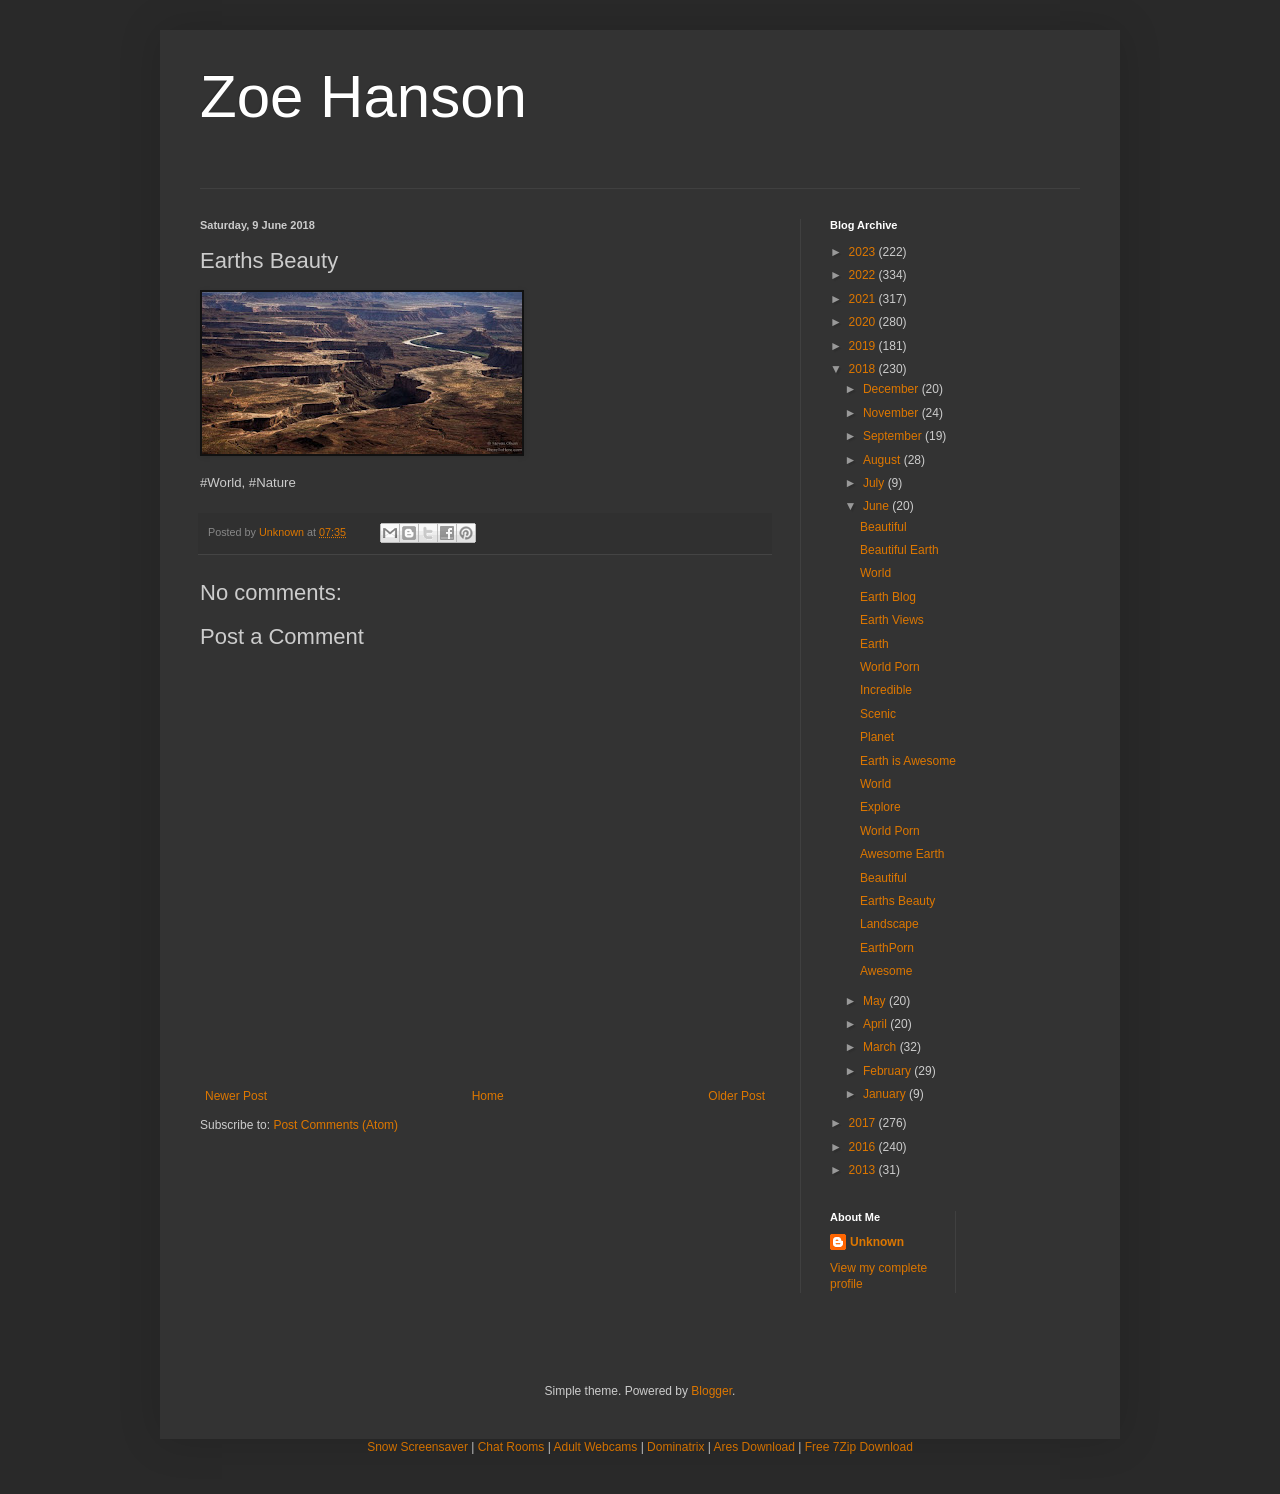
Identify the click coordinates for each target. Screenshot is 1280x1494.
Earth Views (892, 620)
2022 (864, 275)
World (875, 573)
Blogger (711, 1391)
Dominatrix (675, 1447)
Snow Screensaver (417, 1447)
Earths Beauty (897, 901)
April (876, 1024)
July (875, 483)
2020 (864, 322)
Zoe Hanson (363, 96)
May (876, 1001)
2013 (864, 1170)
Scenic (878, 714)
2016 (864, 1147)
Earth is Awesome (908, 761)
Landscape (889, 924)
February (888, 1071)
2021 (864, 299)
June (877, 506)
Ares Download (754, 1447)
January (886, 1094)
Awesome (886, 971)
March (881, 1047)
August (883, 460)
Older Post (736, 1096)
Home (488, 1096)
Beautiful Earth (899, 550)
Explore (880, 807)
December (892, 389)
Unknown (877, 1242)
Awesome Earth (902, 854)
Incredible (886, 690)
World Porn (890, 667)
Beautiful (883, 527)
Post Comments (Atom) (335, 1125)
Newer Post (236, 1096)
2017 (864, 1123)
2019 (864, 346)
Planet (877, 737)
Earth (874, 644)
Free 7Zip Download (859, 1447)
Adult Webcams (596, 1447)
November (892, 413)
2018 (864, 369)
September (894, 436)
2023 (864, 252)
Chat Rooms (511, 1447)
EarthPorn (887, 948)
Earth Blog (888, 597)
